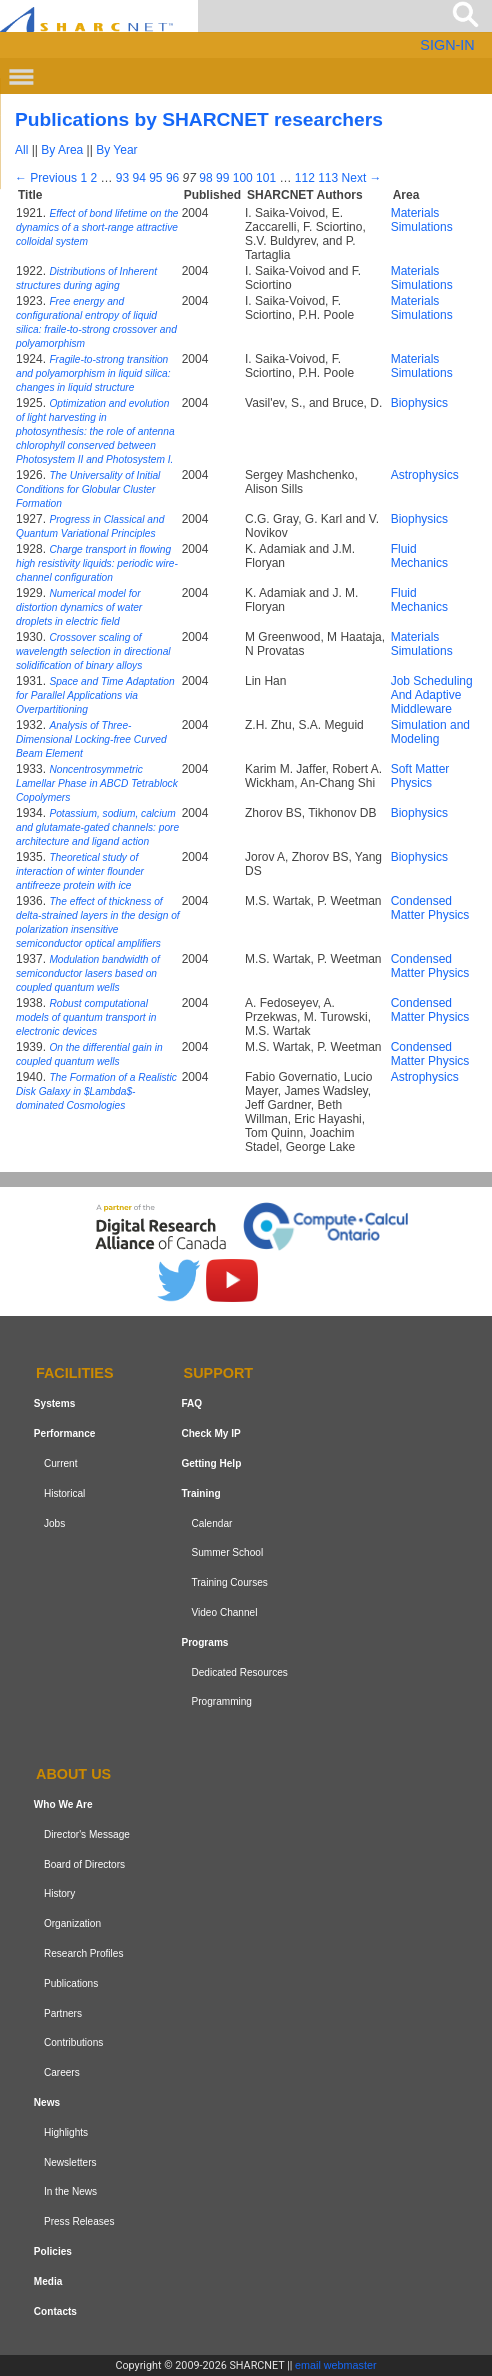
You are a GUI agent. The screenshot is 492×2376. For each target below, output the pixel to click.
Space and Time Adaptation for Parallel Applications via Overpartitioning (95, 695)
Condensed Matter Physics (430, 908)
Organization (72, 1923)
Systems (54, 1403)
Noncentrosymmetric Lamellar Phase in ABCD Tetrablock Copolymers (97, 783)
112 (305, 178)
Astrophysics (425, 475)
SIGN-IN (447, 45)
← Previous (46, 178)
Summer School (227, 1552)
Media (48, 2281)
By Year (116, 150)
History (59, 1894)
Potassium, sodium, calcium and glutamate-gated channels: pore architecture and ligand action (97, 827)
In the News (70, 2191)
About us (73, 1774)
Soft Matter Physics (420, 776)
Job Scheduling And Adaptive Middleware (432, 695)
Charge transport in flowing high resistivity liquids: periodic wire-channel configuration (97, 563)
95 (155, 178)
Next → (362, 178)
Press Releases (79, 2221)
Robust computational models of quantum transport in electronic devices (86, 1017)
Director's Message (87, 1834)
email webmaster (336, 2365)
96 (172, 178)
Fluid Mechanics (419, 556)
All (21, 150)
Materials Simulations (422, 220)
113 (328, 178)
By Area (62, 150)
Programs (204, 1642)
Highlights (66, 2132)
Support (219, 1374)
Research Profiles (84, 1953)
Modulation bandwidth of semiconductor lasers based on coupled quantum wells (88, 973)
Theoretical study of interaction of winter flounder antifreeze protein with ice (80, 871)
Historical (64, 1493)
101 (266, 178)
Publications (71, 1983)
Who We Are (63, 1804)
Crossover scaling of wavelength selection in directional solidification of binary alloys (93, 651)
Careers (62, 2072)
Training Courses (229, 1582)
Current (61, 1463)
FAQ (191, 1403)
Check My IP (210, 1433)
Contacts (55, 2311)
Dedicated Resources (239, 1672)
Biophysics (419, 403)
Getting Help (211, 1463)
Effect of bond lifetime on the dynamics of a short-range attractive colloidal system (97, 227)
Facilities (75, 1374)
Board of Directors (84, 1864)
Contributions (73, 2042)
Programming (221, 1701)
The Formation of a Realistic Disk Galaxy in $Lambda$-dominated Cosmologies (96, 1091)
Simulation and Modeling (430, 732)
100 (243, 178)
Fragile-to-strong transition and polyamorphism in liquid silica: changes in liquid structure (93, 373)
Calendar (211, 1523)
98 (205, 178)
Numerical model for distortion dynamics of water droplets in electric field (79, 607)
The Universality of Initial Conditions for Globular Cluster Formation (88, 489)
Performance (65, 1433)
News (47, 2102)
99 (222, 178)
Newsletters (70, 2162)
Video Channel (224, 1612)
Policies (53, 2251)
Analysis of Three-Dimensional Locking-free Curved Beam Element (91, 739)
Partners (63, 2013)
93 (122, 178)
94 (138, 178)
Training (200, 1493)
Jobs (54, 1523)
